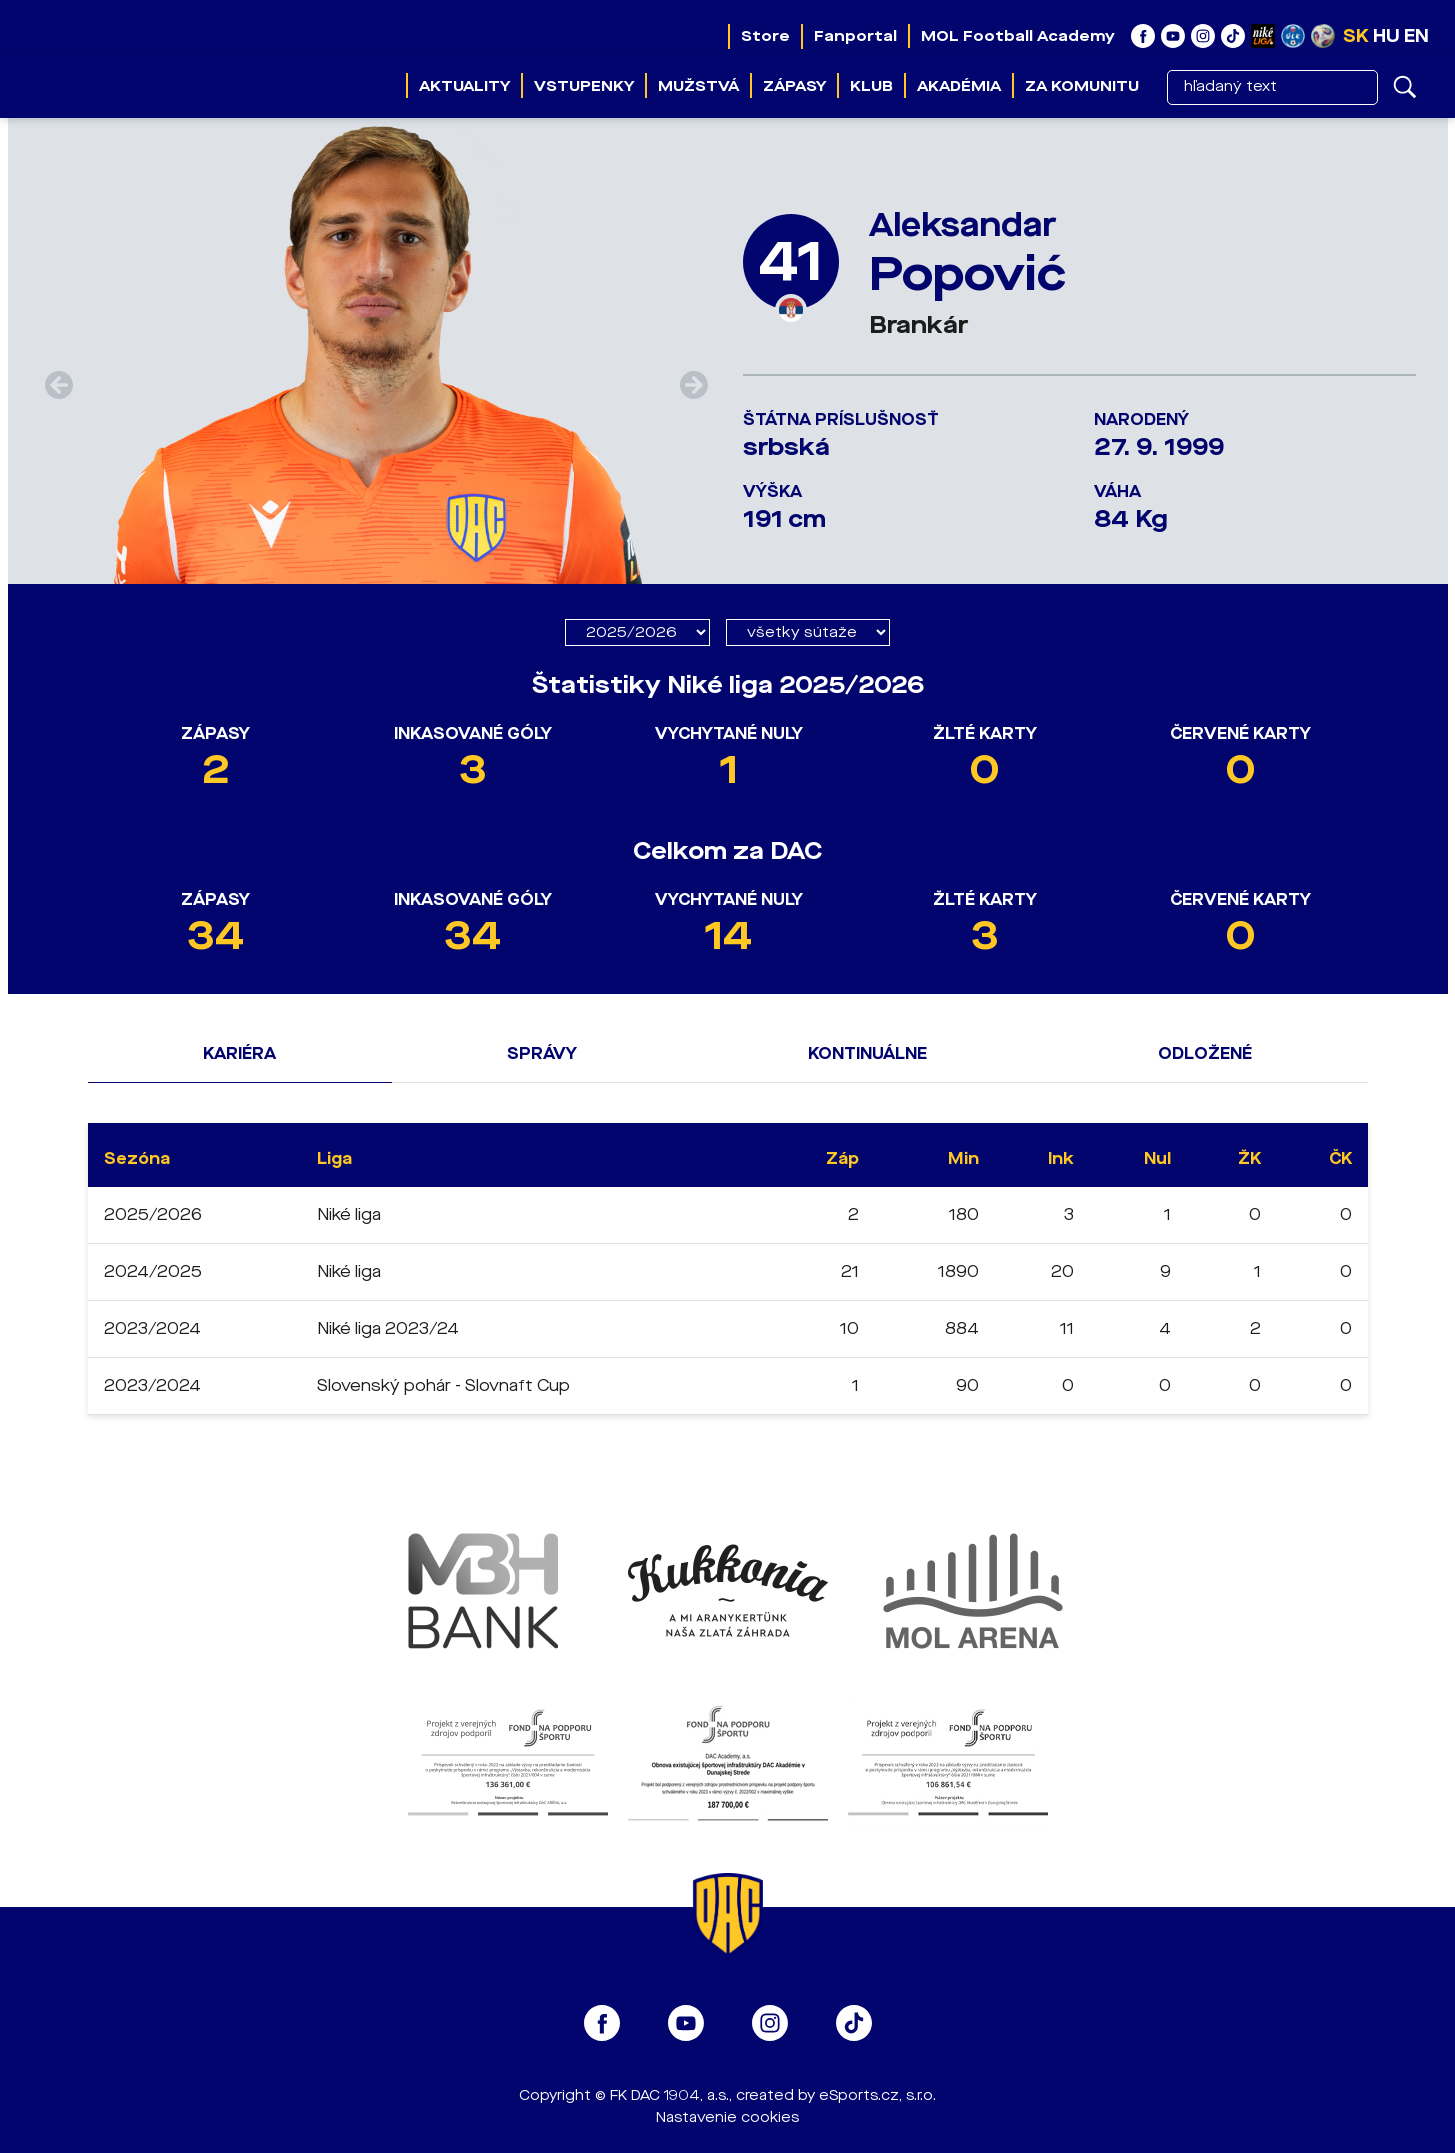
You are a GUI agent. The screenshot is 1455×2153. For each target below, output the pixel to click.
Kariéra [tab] (239, 1053)
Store (765, 36)
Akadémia (959, 86)
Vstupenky (584, 86)
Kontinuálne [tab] (867, 1053)
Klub (871, 86)
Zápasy (794, 86)
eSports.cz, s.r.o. (877, 2095)
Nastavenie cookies (727, 2117)
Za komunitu (1082, 86)
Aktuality (464, 86)
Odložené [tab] (1205, 1053)
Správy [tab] (542, 1053)
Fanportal (855, 36)
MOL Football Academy (1018, 36)
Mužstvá (698, 86)
